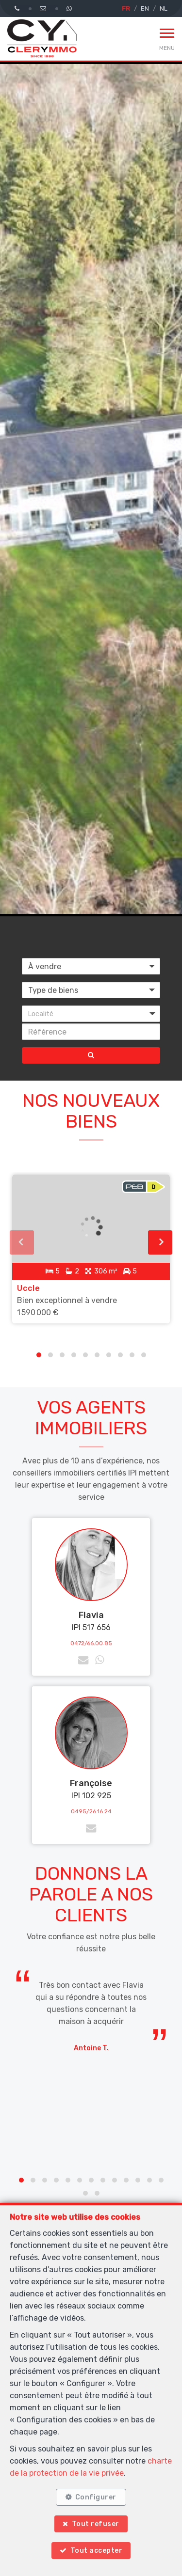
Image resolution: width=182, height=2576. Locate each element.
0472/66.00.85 (91, 1643)
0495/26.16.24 (91, 1811)
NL (163, 8)
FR (126, 8)
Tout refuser (95, 2524)
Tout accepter (96, 2550)
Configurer (95, 2497)
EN (145, 8)
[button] (91, 1013)
